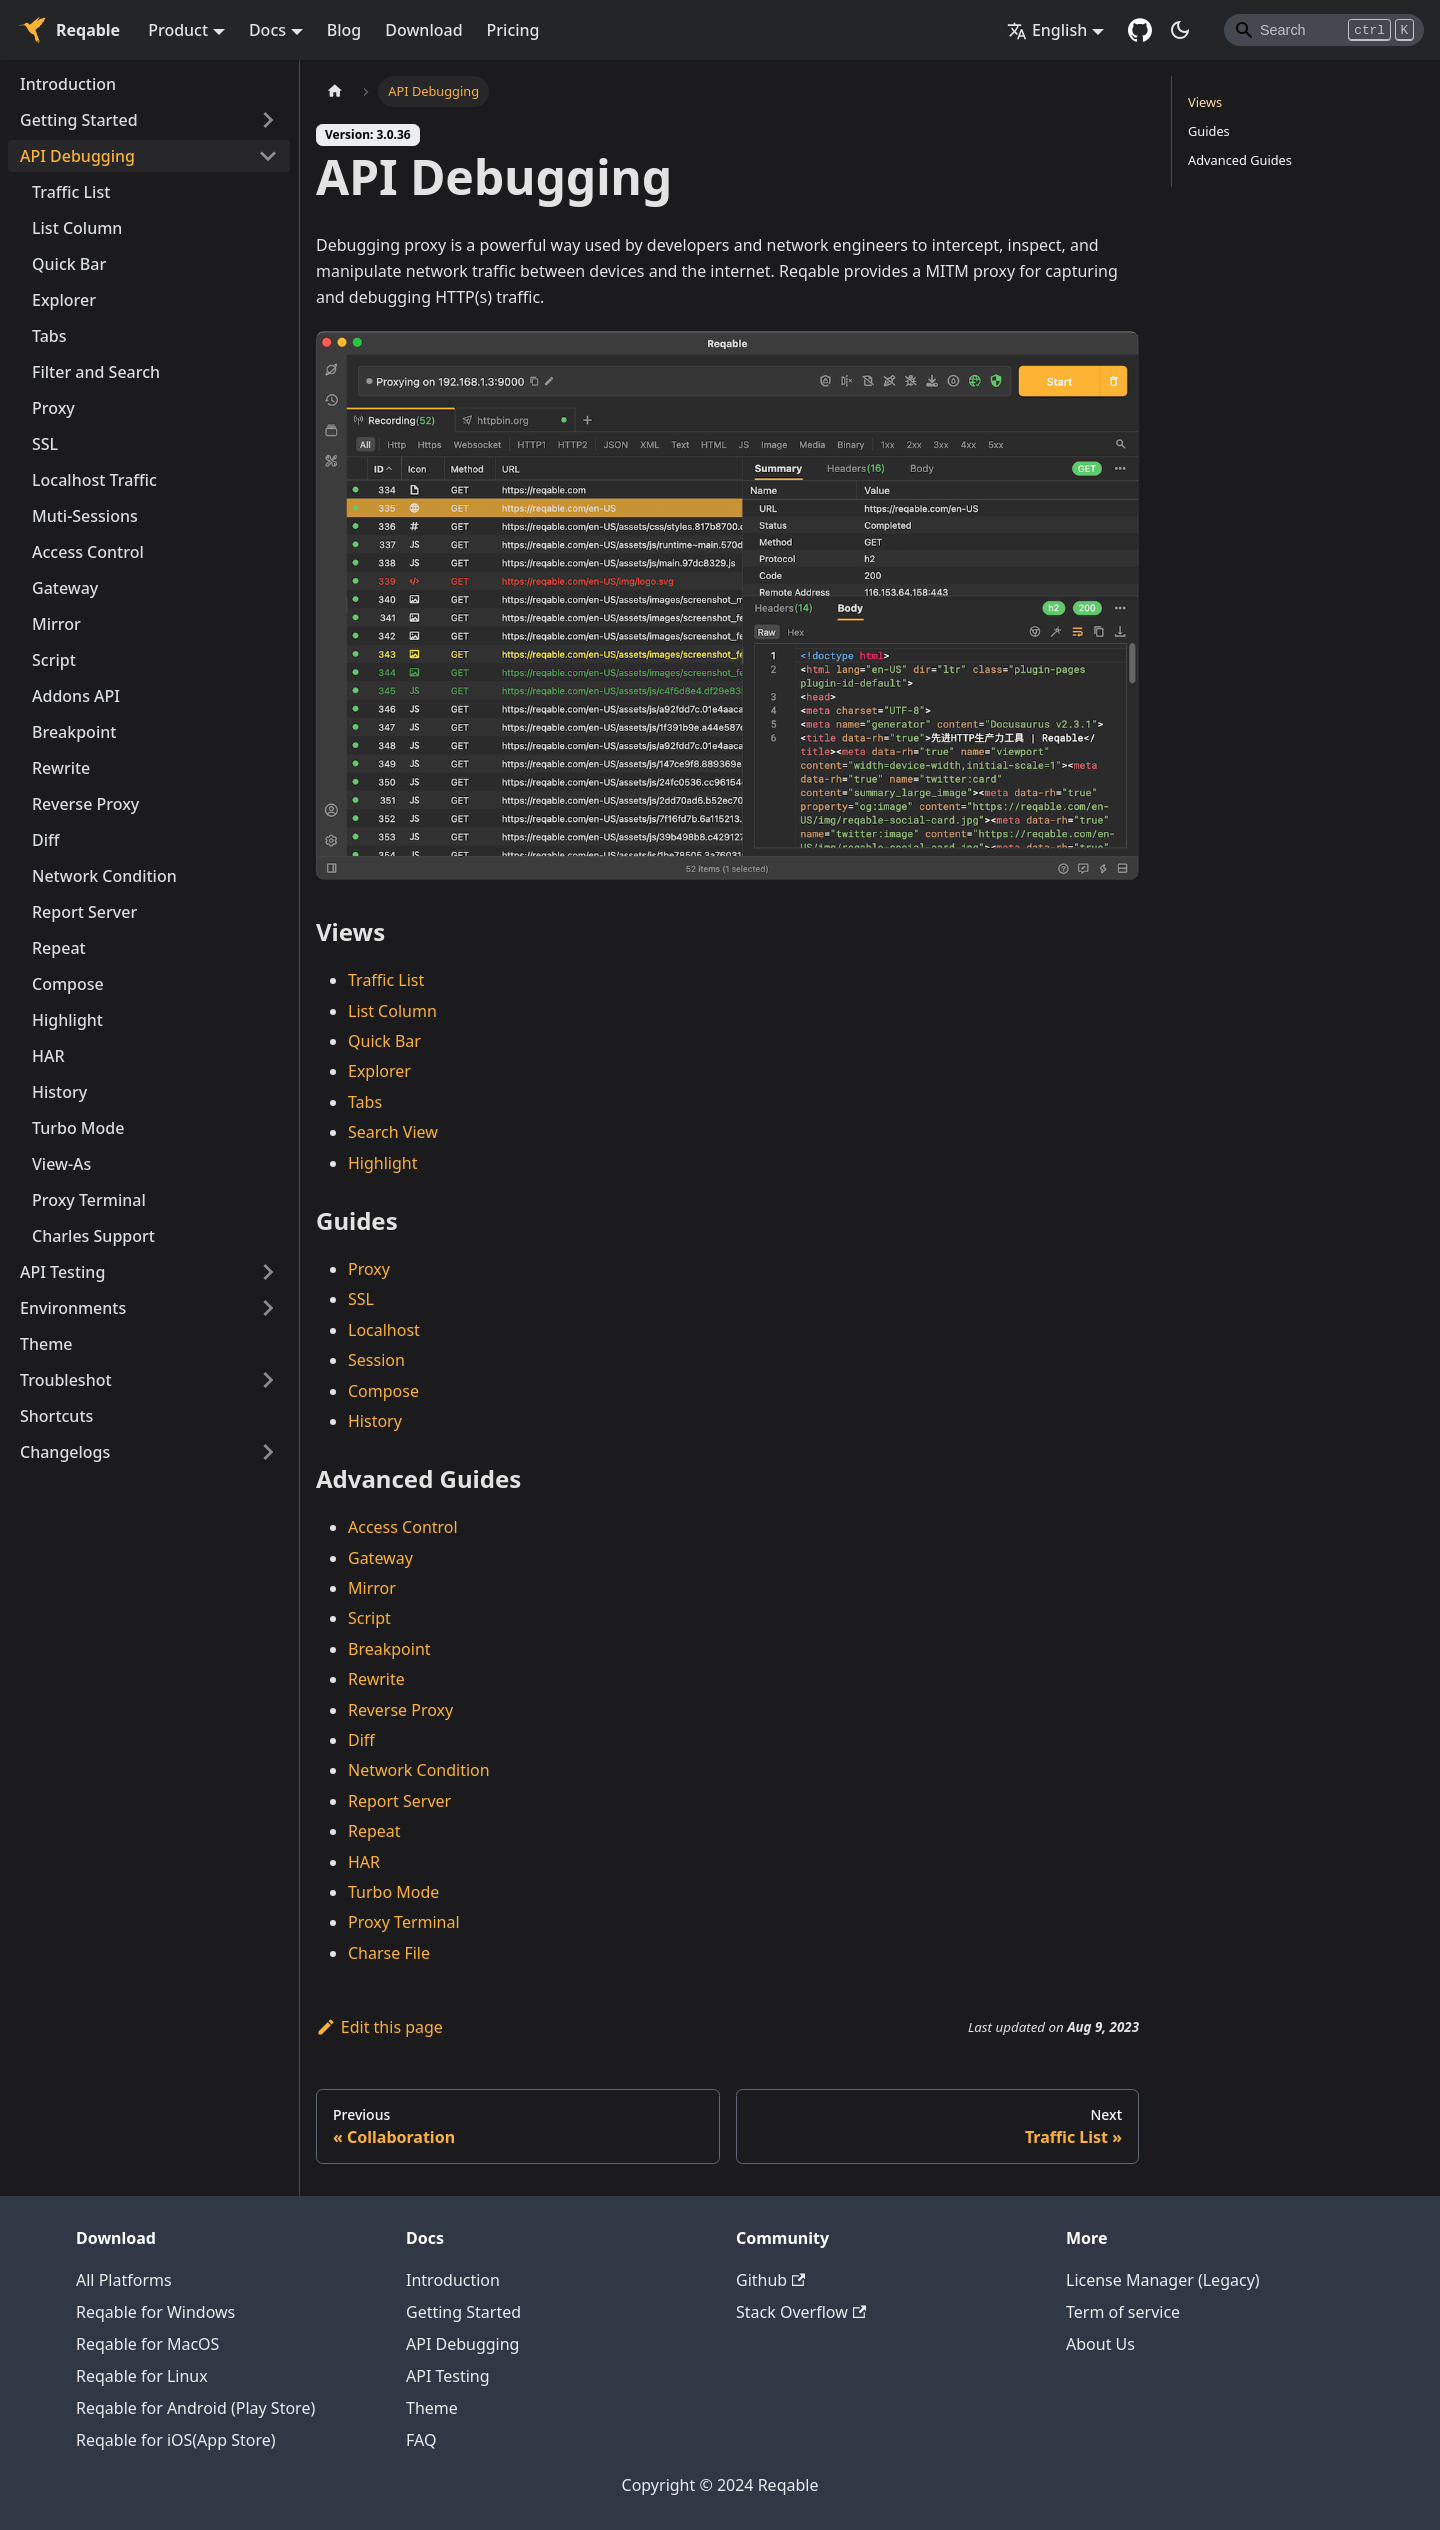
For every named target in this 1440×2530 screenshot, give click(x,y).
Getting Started (79, 120)
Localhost (384, 1330)
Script (54, 660)
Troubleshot (66, 1380)
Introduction (68, 84)
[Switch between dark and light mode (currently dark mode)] (1180, 30)
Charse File (389, 1953)
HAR (48, 1056)
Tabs (49, 336)
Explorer (64, 300)
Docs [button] (267, 30)
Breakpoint (74, 732)
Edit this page (379, 2027)
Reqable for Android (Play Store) (195, 2408)
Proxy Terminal (89, 1200)
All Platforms (124, 2280)
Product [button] (178, 30)
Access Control (88, 552)
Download (423, 30)
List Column (77, 228)
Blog (344, 30)
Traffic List (71, 192)
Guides (1209, 131)
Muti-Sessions (85, 516)
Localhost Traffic (94, 480)
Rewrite (61, 768)
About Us (1100, 2344)
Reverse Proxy (85, 804)
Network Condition (104, 876)
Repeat (59, 948)
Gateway (65, 588)
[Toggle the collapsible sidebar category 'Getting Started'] (268, 120)
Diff (45, 840)
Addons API (76, 696)
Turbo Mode (78, 1128)
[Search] (1324, 30)
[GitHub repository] (1140, 30)
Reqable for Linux (142, 2376)
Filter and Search (96, 372)
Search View (393, 1132)
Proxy (53, 408)
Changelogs (65, 1452)
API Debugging (77, 156)
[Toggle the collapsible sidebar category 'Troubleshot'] (268, 1380)
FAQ (421, 2440)
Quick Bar (69, 264)
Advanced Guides (1240, 160)
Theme (46, 1344)
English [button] (1047, 30)
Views (1205, 102)
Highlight (67, 1020)
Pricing (513, 30)
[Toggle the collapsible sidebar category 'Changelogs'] (268, 1452)
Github (770, 2280)
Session (376, 1360)
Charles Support (93, 1236)
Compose (68, 984)
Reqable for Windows (155, 2312)
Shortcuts (56, 1416)
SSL (45, 444)
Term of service (1123, 2312)
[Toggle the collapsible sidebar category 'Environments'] (268, 1308)
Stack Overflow (801, 2312)
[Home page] (335, 91)
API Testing (62, 1272)
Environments (73, 1308)
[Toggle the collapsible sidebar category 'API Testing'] (268, 1272)
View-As (61, 1164)
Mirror (56, 624)
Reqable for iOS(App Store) (176, 2440)
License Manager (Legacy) (1163, 2280)
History (59, 1092)
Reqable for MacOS (147, 2344)
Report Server (84, 912)
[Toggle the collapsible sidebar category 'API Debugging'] (268, 156)
